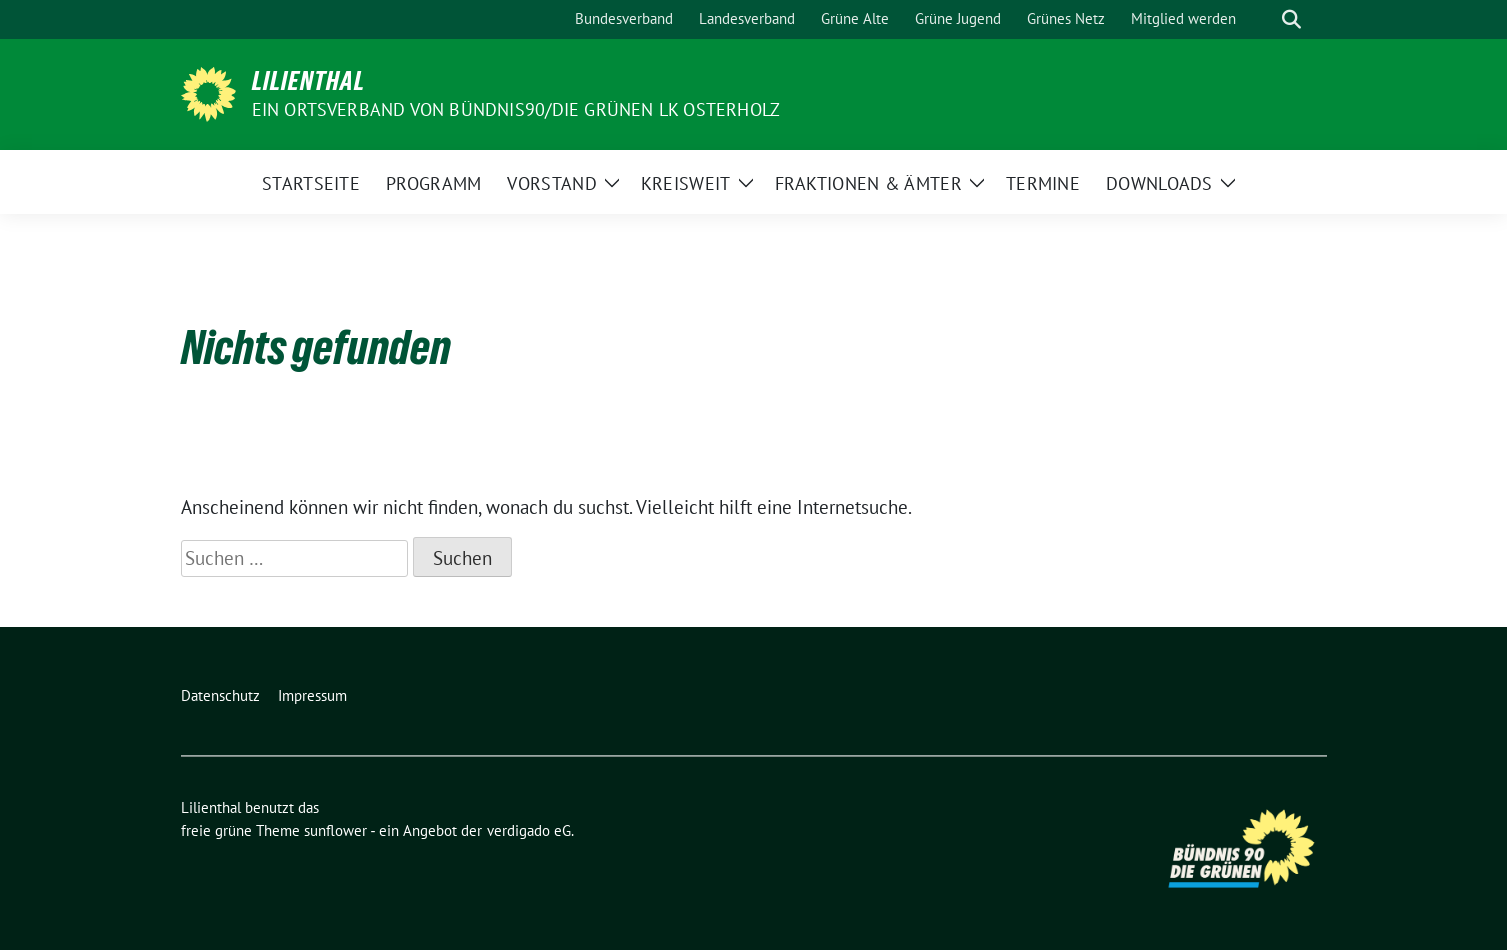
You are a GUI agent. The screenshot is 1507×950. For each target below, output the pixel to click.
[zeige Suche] (1291, 19)
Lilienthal (308, 81)
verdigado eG (529, 830)
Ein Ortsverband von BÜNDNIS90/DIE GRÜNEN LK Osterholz (516, 109)
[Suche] (1263, 19)
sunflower (335, 830)
